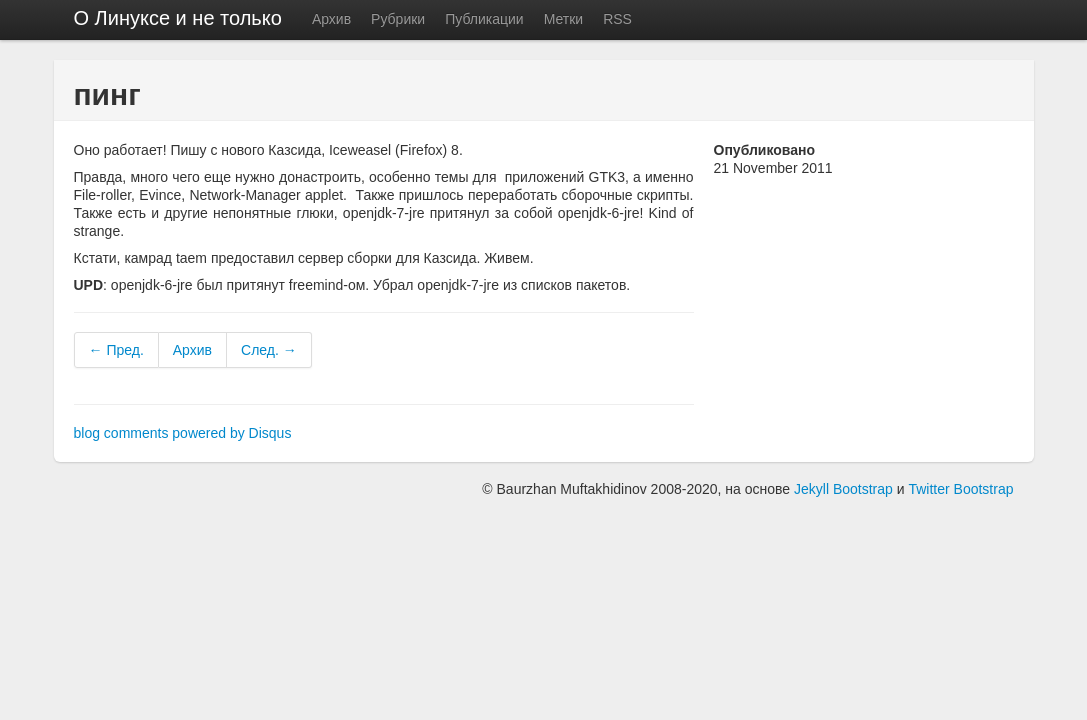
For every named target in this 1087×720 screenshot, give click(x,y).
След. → (269, 350)
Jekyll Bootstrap (843, 489)
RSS (617, 19)
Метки (564, 19)
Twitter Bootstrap (960, 489)
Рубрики (398, 19)
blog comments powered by (183, 433)
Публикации (484, 19)
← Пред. (116, 350)
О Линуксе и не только (178, 18)
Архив (331, 19)
